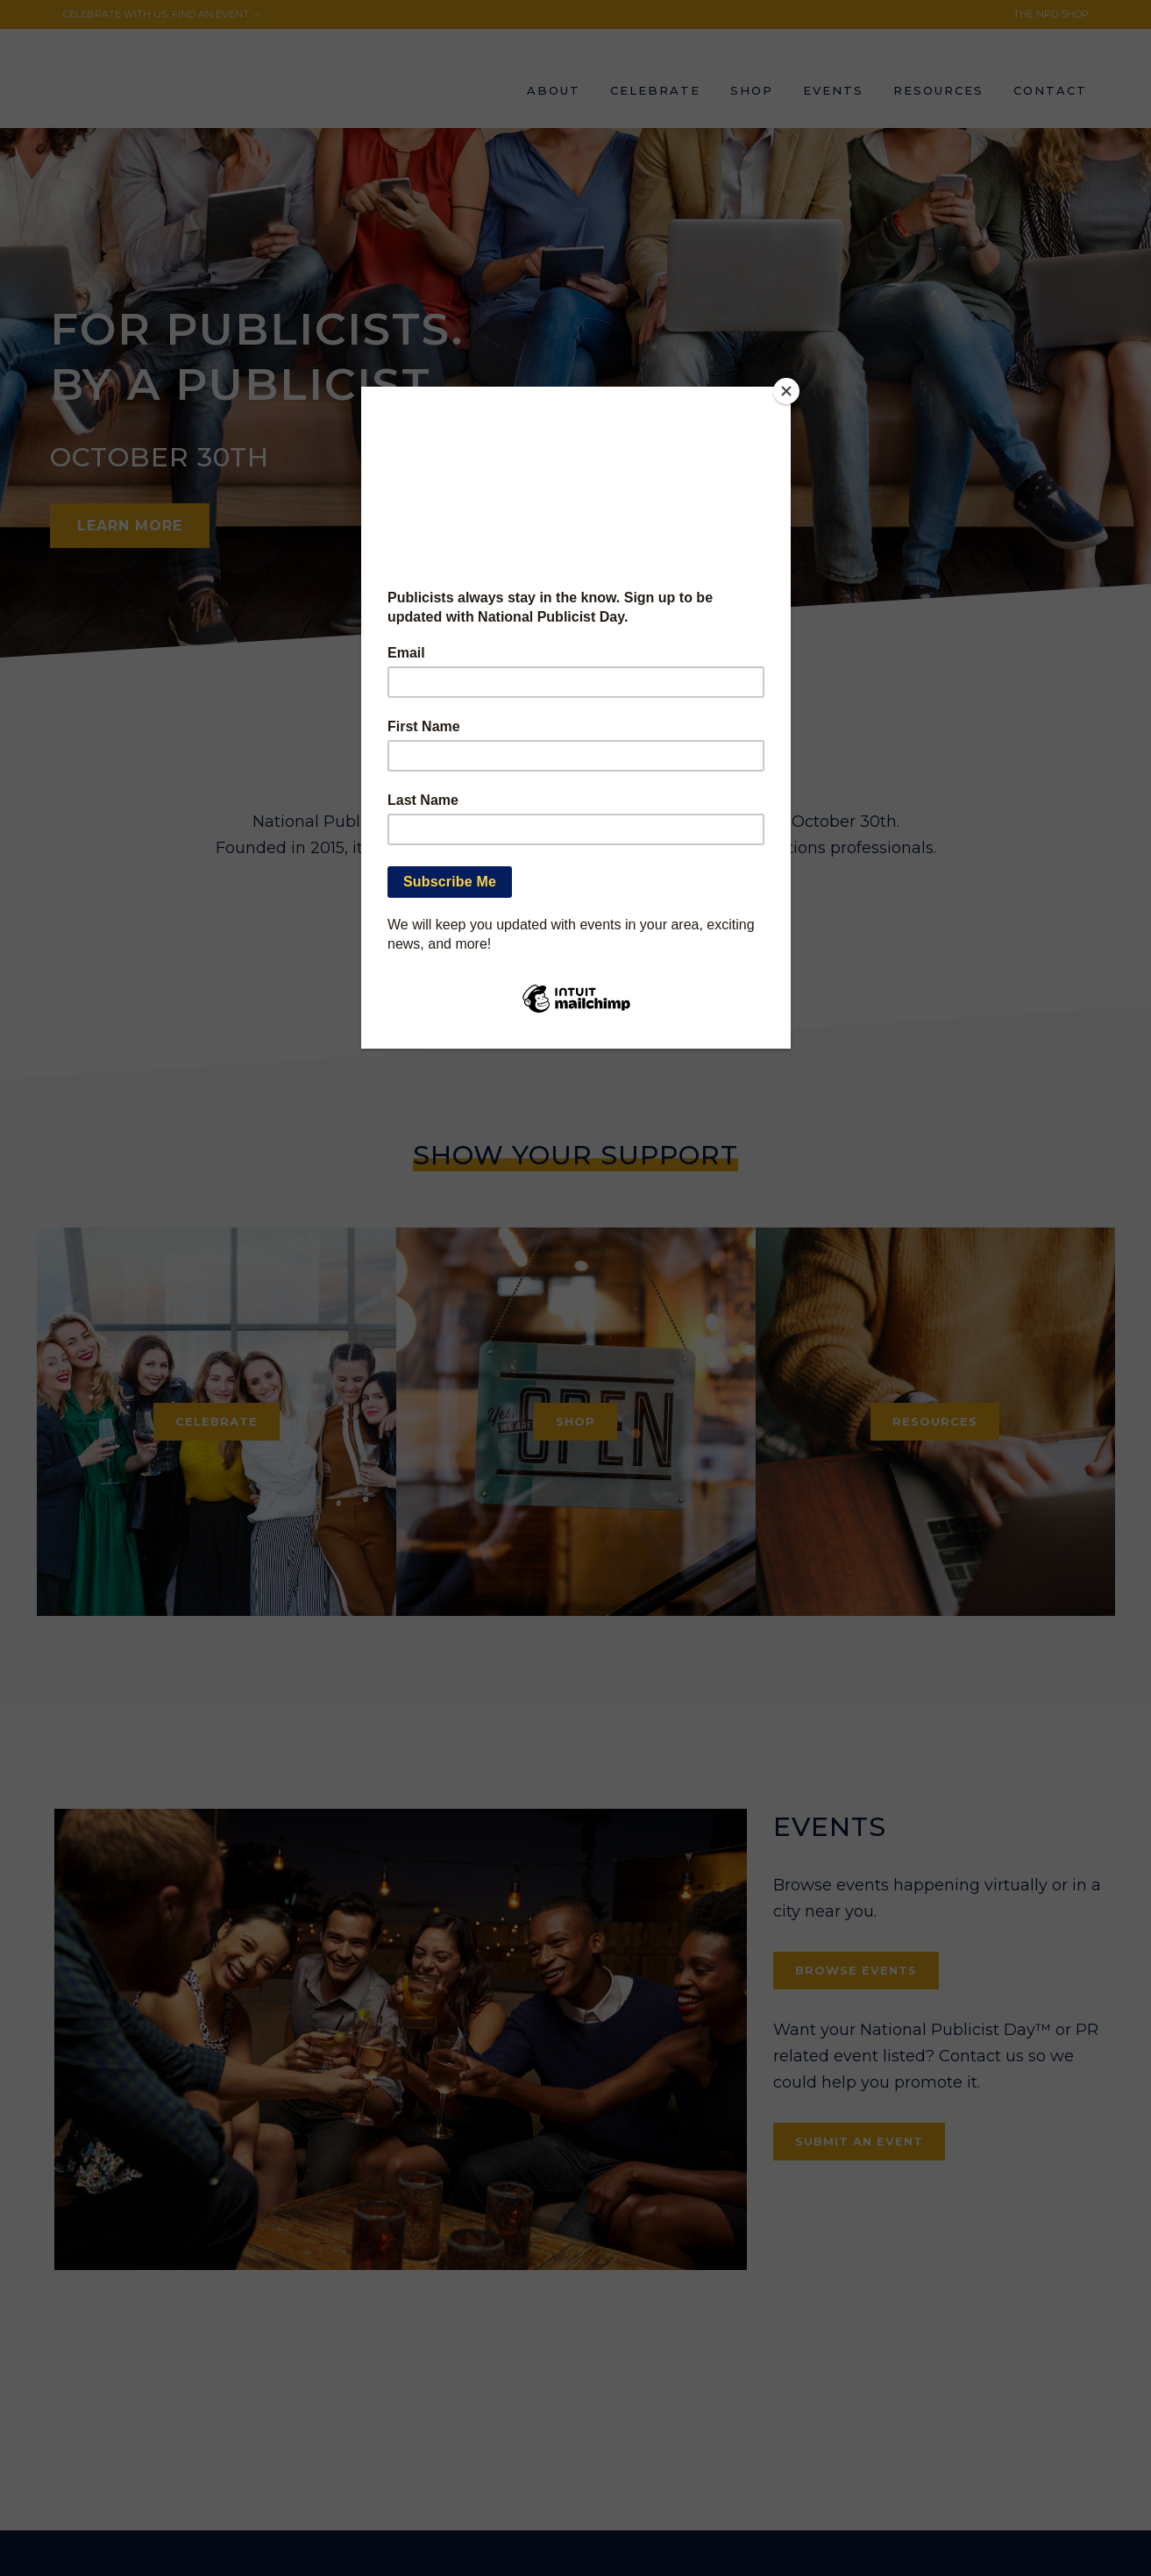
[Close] (786, 391)
